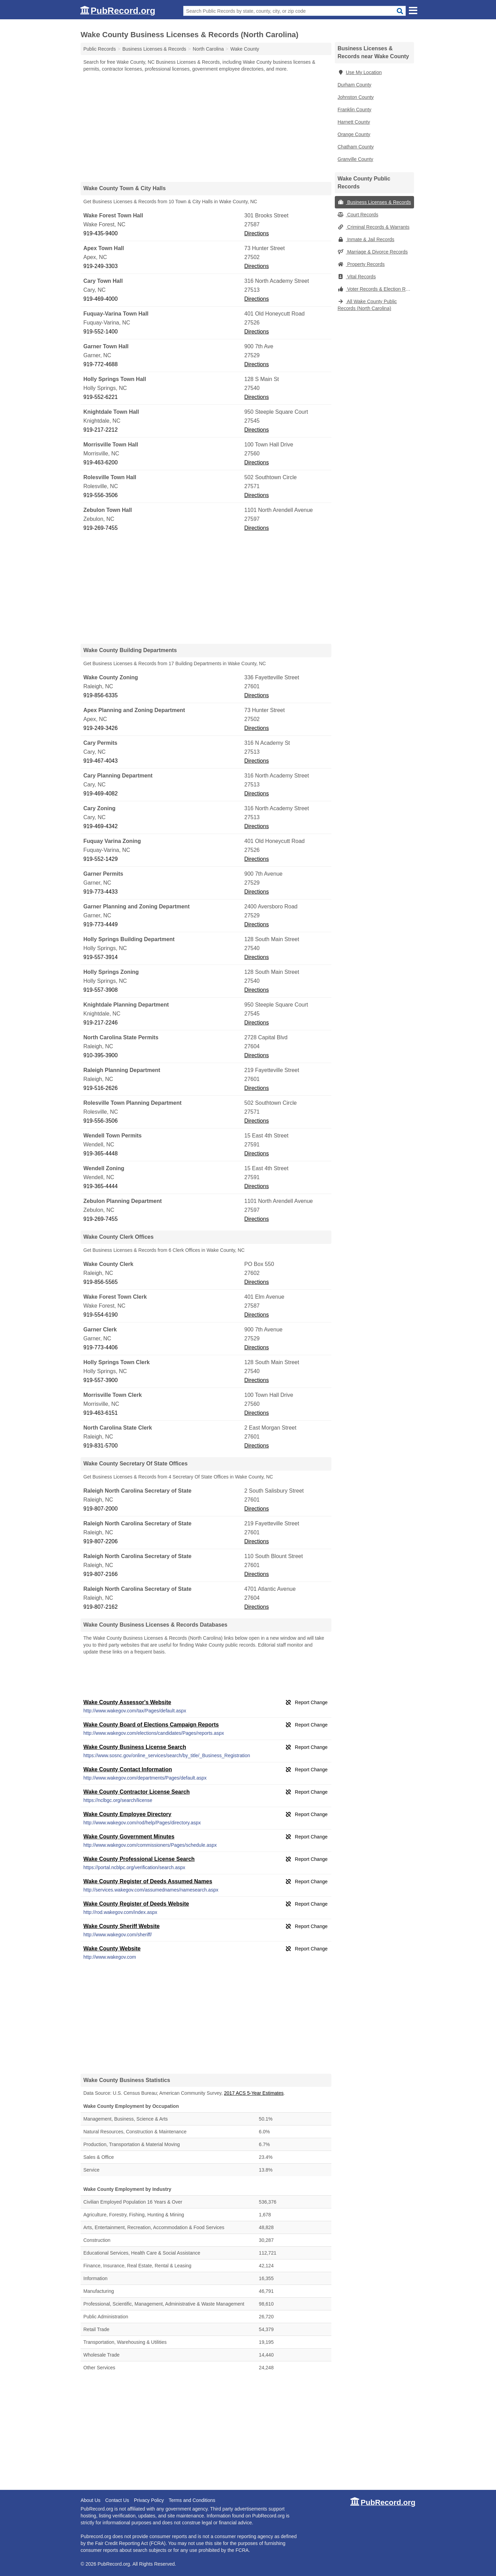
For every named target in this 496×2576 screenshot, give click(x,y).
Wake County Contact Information (127, 1769)
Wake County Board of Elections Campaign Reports (151, 1725)
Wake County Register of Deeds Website (136, 1904)
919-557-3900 (100, 1380)
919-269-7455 (100, 528)
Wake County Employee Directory (127, 1814)
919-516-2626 (100, 1088)
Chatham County (356, 147)
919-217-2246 (100, 1023)
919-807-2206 (100, 1541)
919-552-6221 (100, 397)
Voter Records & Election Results (376, 289)
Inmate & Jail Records (366, 239)
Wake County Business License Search (134, 1747)
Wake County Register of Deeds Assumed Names (147, 1881)
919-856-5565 (100, 1282)
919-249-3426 (100, 728)
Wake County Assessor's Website (127, 1702)
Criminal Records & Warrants (374, 227)
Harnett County (354, 122)
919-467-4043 (100, 761)
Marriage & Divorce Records (373, 252)
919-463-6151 (100, 1413)
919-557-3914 (100, 957)
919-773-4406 (100, 1347)
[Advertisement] (206, 127)
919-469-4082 (100, 793)
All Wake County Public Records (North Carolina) (367, 305)
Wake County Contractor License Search (136, 1792)
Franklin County (354, 109)
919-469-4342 (100, 826)
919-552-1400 (100, 331)
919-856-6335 (100, 695)
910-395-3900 (100, 1055)
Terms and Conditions (192, 2500)
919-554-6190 (100, 1315)
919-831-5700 (100, 1446)
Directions (256, 233)
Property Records (361, 264)
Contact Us (117, 2500)
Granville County (355, 159)
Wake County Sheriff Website (121, 1926)
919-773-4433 (100, 892)
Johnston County (356, 97)
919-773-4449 (100, 924)
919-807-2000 (100, 1509)
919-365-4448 (100, 1153)
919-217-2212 (100, 430)
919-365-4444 (100, 1186)
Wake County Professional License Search (139, 1859)
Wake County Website (112, 1948)
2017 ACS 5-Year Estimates (253, 2093)
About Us (91, 2500)
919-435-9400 (100, 233)
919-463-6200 (100, 462)
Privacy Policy (149, 2500)
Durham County (354, 84)
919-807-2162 (100, 1607)
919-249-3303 (100, 266)
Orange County (354, 134)
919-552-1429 (100, 859)
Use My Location (360, 72)
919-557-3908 (100, 990)
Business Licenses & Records (374, 202)
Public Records (99, 49)
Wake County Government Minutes (128, 1837)
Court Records (358, 214)
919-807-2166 (100, 1574)
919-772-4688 (100, 364)
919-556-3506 (100, 495)
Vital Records (357, 276)
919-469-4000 (100, 299)
